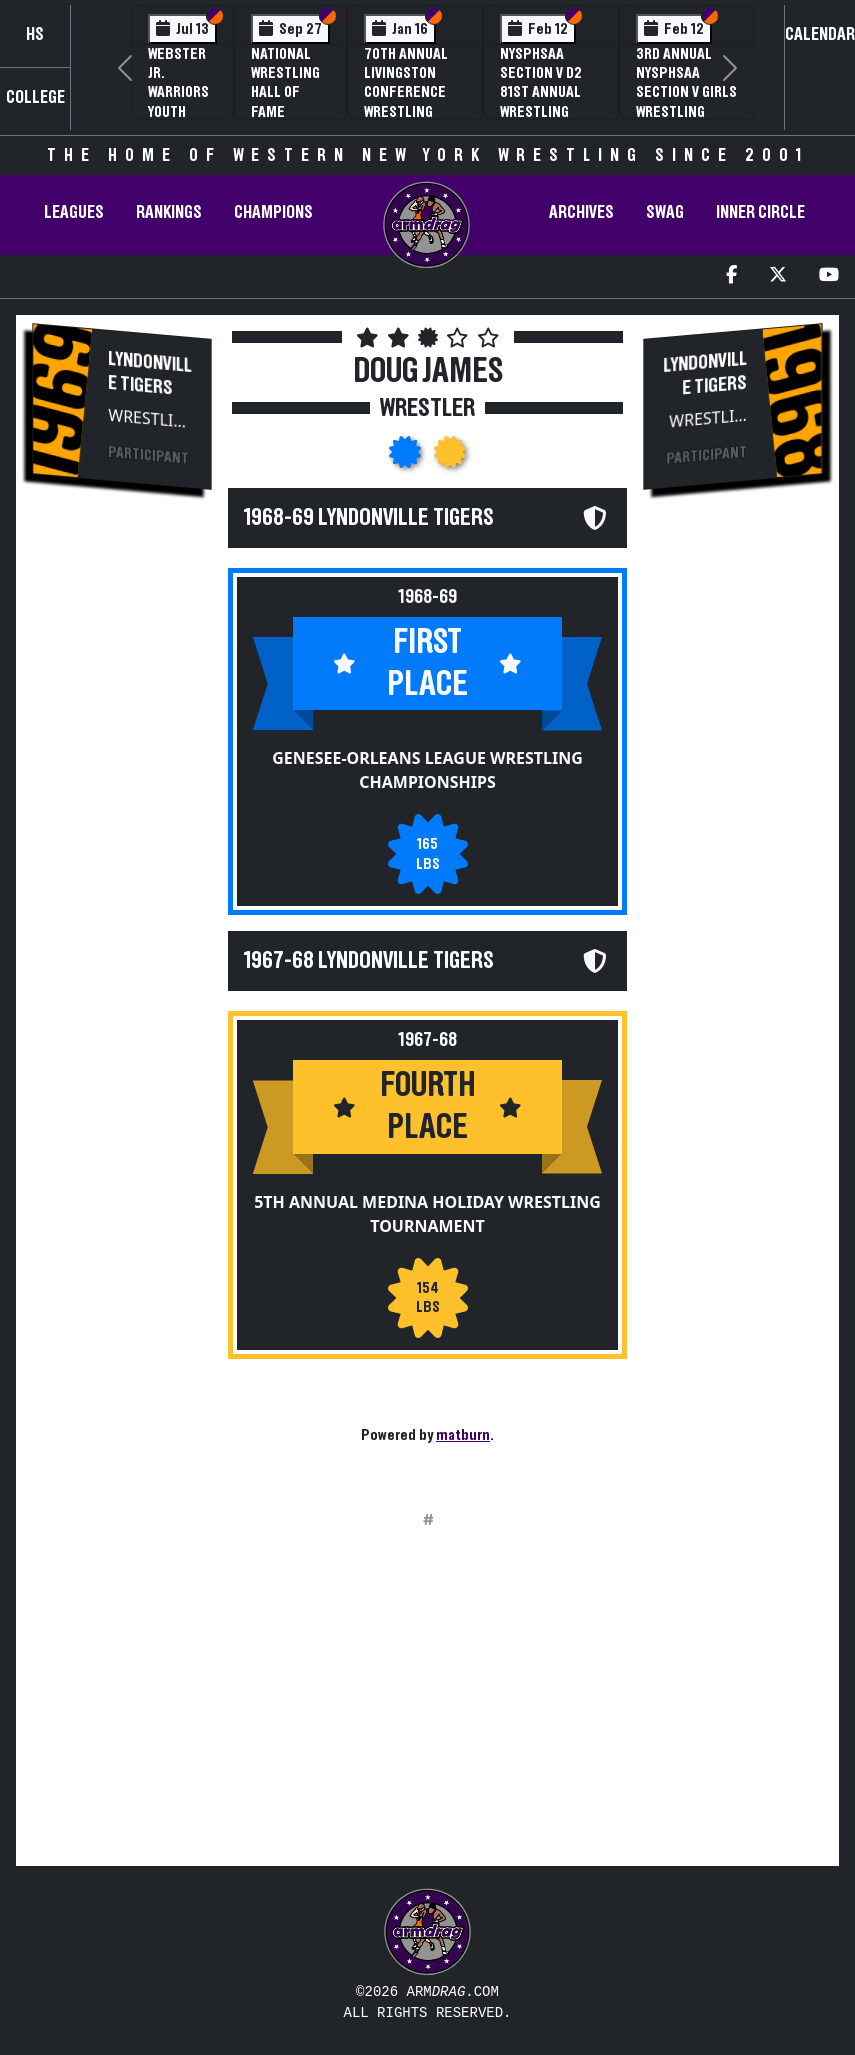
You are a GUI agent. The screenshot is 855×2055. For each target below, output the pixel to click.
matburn (463, 1435)
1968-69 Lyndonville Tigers (369, 518)
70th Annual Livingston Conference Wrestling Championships (415, 92)
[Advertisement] (122, 846)
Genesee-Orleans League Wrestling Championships (427, 770)
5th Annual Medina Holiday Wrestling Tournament (427, 1214)
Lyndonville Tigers (150, 374)
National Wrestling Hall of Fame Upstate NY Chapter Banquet (287, 111)
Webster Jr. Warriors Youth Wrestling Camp (182, 102)
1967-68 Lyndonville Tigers (369, 961)
